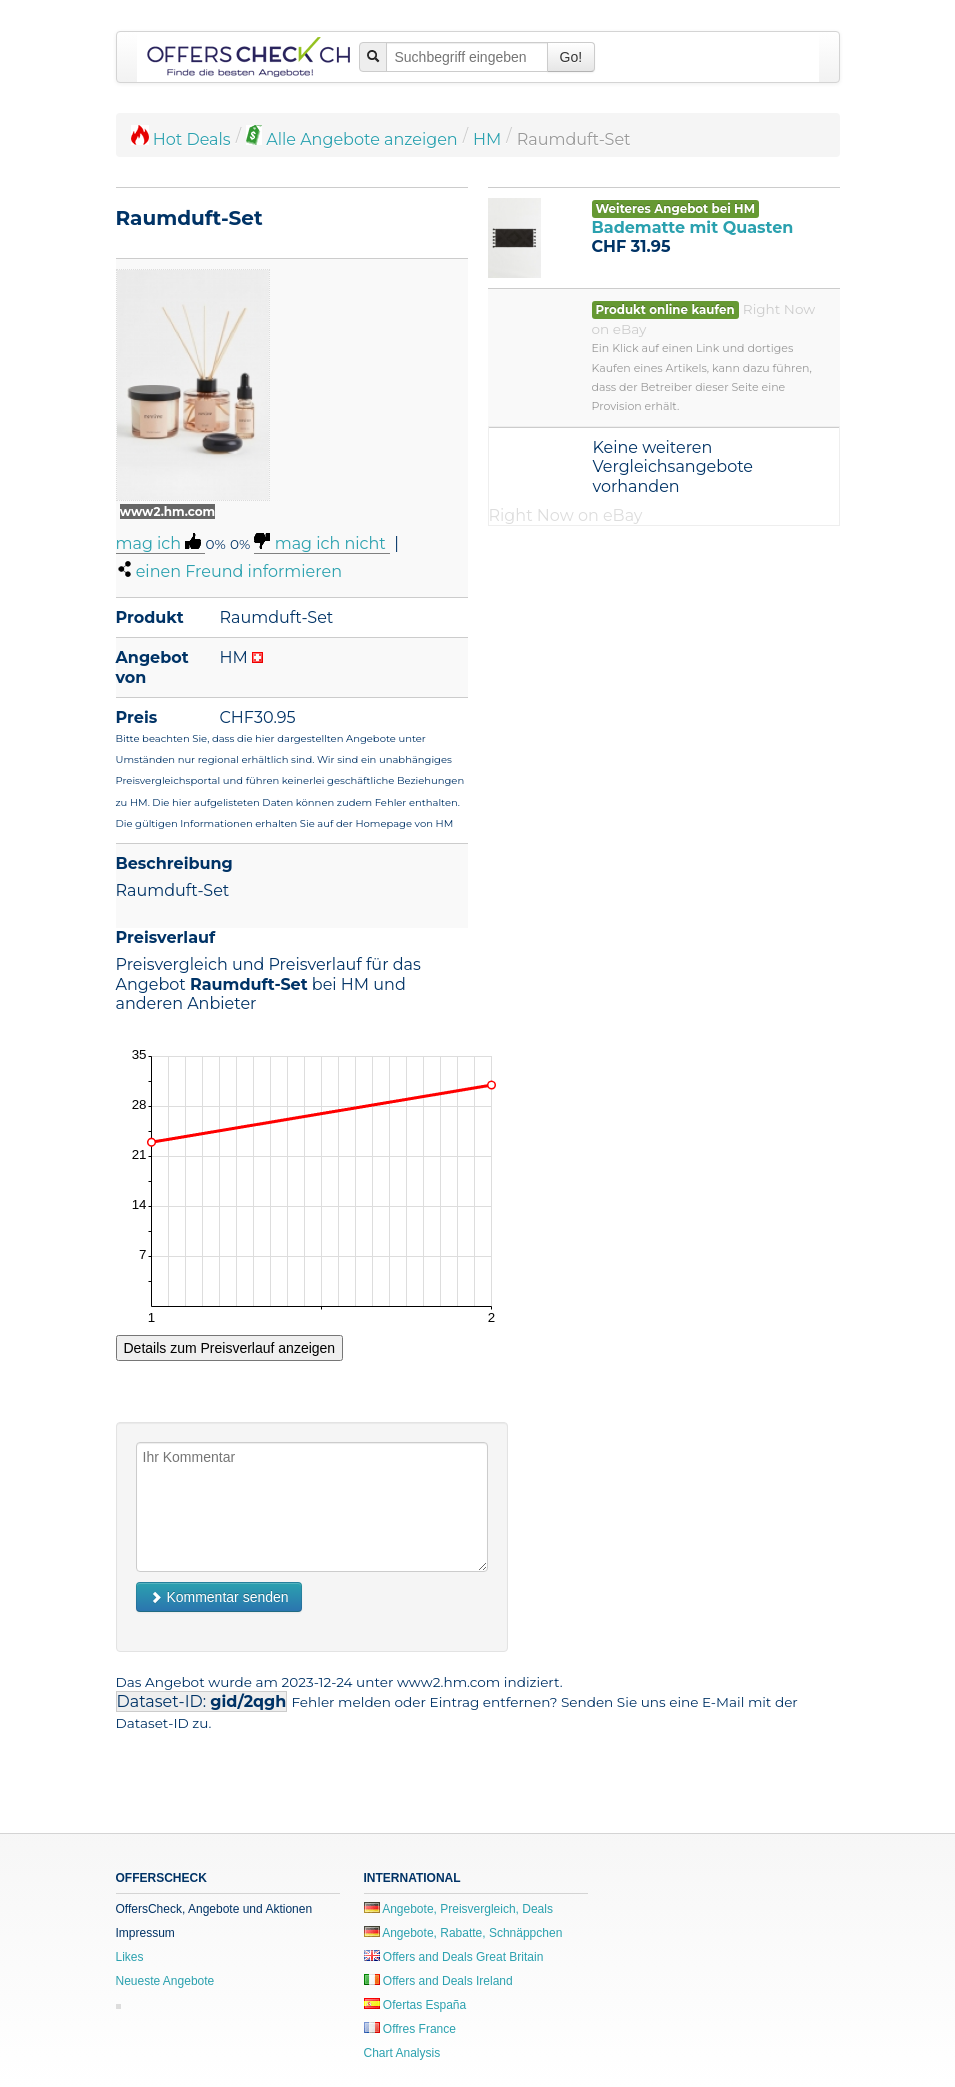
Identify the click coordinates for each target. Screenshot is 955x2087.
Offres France (410, 2029)
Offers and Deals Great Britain (454, 1957)
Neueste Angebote (165, 1981)
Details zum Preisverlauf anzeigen (230, 1348)
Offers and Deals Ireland (438, 1981)
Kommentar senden (219, 1597)
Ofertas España (415, 2005)
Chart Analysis (402, 2053)
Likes (130, 1957)
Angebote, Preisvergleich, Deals (458, 1909)
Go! (571, 57)
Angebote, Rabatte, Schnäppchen (463, 1933)
